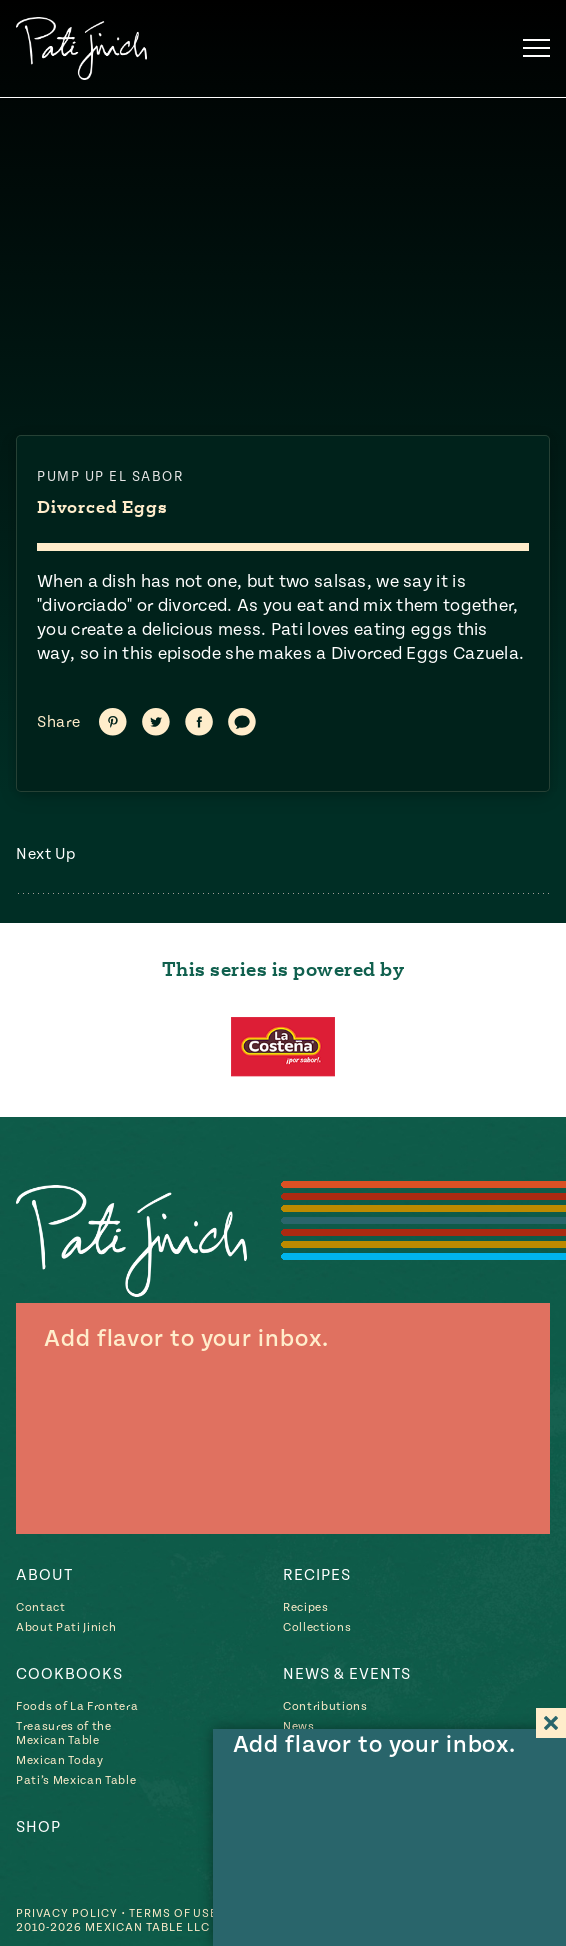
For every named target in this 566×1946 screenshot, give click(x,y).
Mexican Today (60, 1760)
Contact (41, 1607)
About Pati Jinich (66, 1627)
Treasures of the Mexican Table (64, 1733)
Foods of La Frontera (77, 1706)
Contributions (325, 1706)
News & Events (347, 1674)
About (44, 1575)
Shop (38, 1827)
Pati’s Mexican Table (76, 1780)
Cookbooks (69, 1674)
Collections (317, 1627)
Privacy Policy (67, 1912)
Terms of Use (174, 1912)
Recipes (317, 1575)
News (299, 1726)
